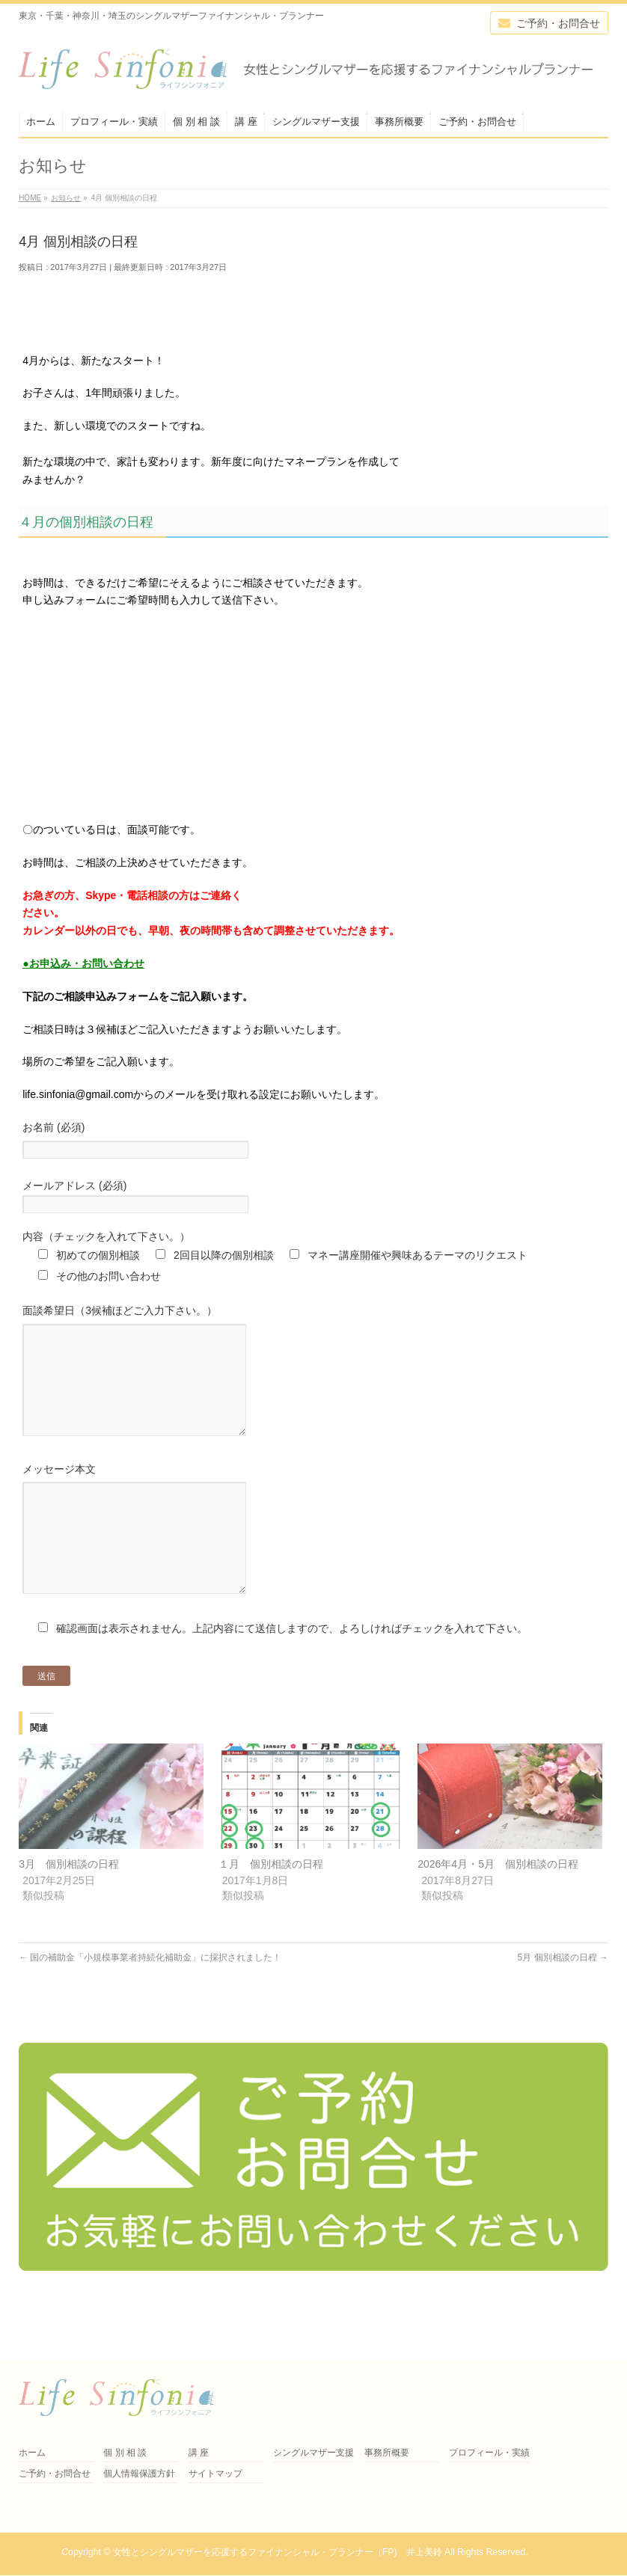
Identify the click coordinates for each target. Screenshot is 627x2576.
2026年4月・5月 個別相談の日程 (498, 1909)
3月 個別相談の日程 (69, 1909)
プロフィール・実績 (489, 2453)
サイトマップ (215, 2474)
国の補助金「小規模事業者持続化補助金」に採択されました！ (150, 2002)
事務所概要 (386, 2453)
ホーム (32, 2453)
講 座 (199, 2453)
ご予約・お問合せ (55, 2474)
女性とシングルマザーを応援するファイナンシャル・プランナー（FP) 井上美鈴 (277, 2552)
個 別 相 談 (125, 2453)
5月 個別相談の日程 (563, 2002)
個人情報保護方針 (139, 2474)
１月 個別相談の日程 (270, 1909)
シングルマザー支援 (313, 2453)
